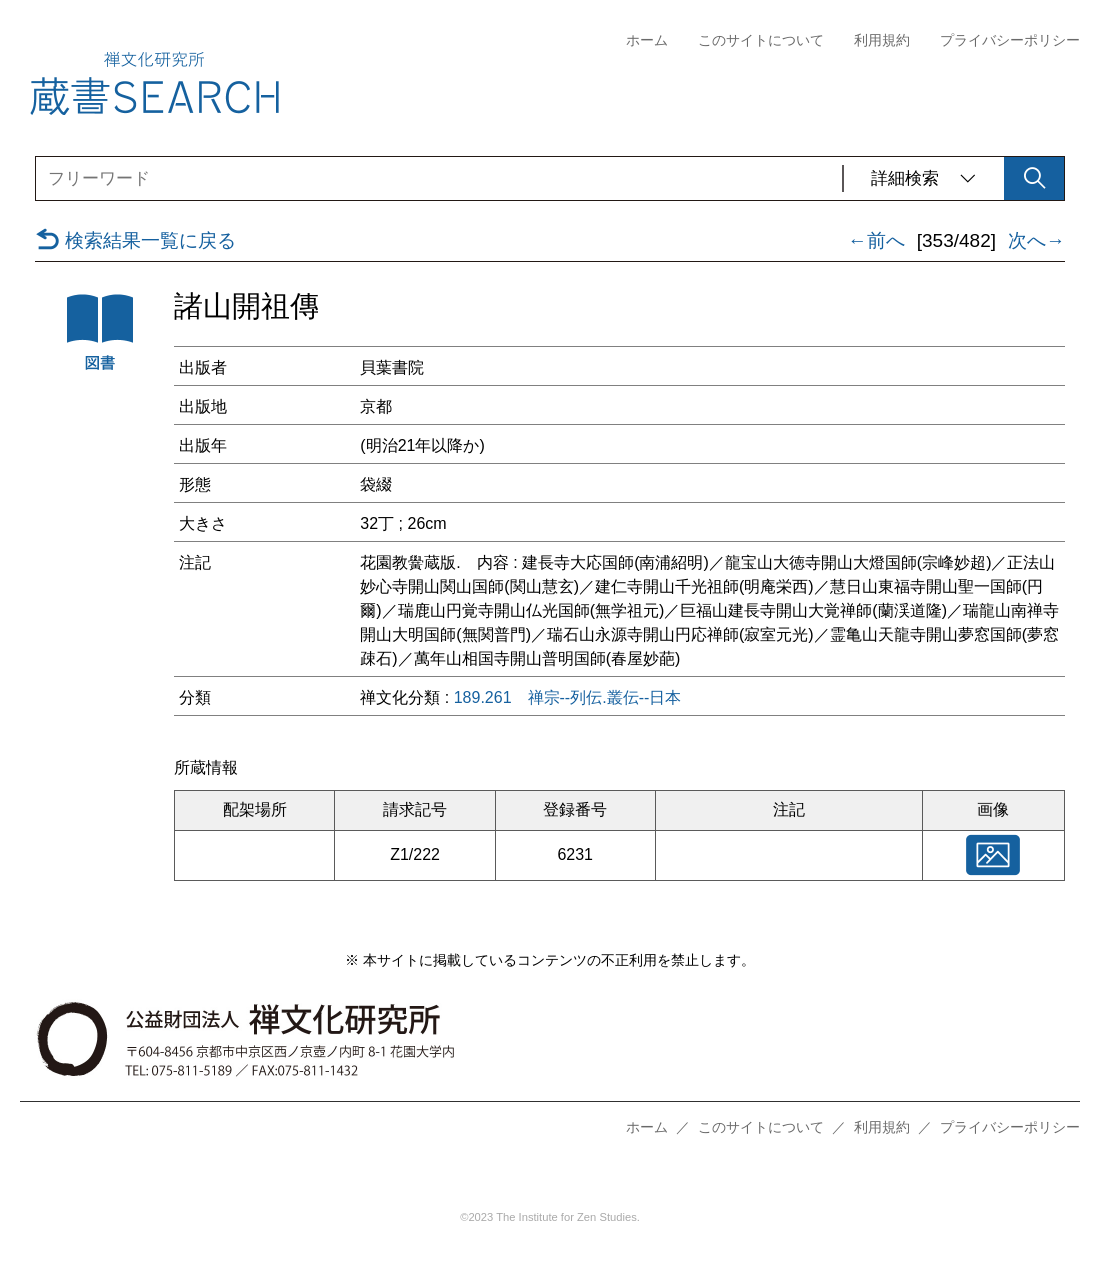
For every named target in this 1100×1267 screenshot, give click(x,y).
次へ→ (1036, 241)
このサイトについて (761, 40)
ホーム (647, 40)
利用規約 (882, 40)
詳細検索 (924, 178)
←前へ (876, 241)
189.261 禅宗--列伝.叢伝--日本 (568, 698)
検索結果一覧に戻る (135, 241)
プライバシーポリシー (1010, 40)
